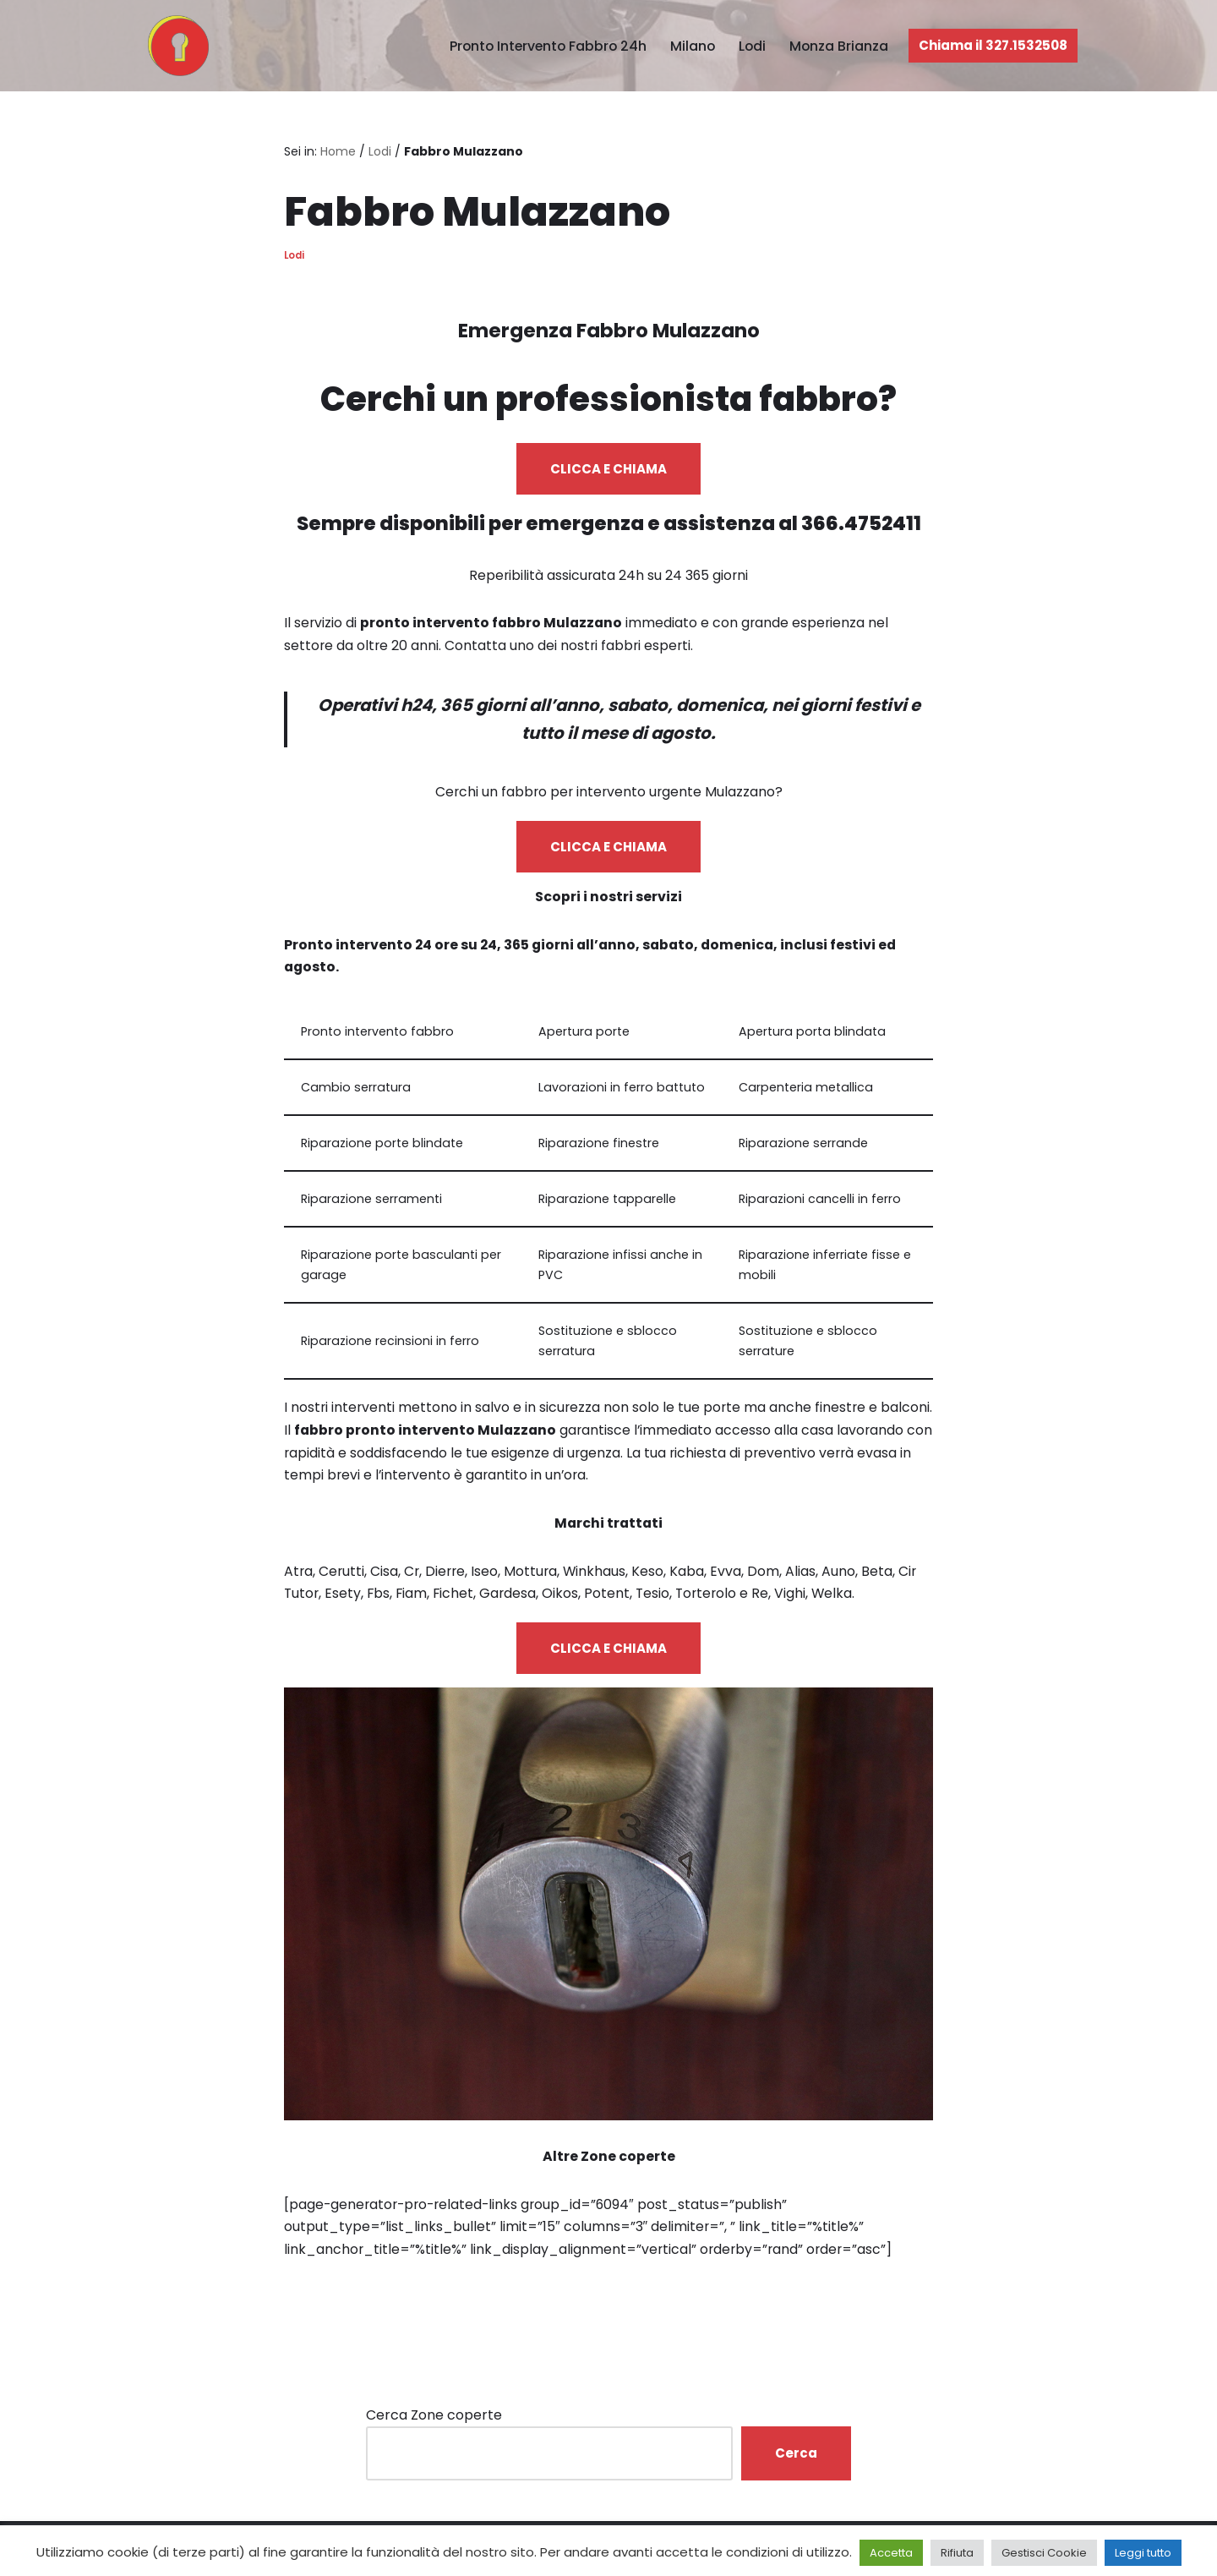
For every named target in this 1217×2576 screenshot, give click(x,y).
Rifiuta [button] (957, 2553)
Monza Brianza (838, 46)
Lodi (751, 46)
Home (338, 151)
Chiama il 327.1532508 (993, 45)
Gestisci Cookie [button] (1044, 2553)
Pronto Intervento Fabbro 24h (543, 46)
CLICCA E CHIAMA (608, 470)
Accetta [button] (891, 2553)
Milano (690, 46)
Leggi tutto (1143, 2553)
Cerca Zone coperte (434, 2427)
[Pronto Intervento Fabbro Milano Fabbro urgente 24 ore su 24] (174, 45)
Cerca (796, 2465)
